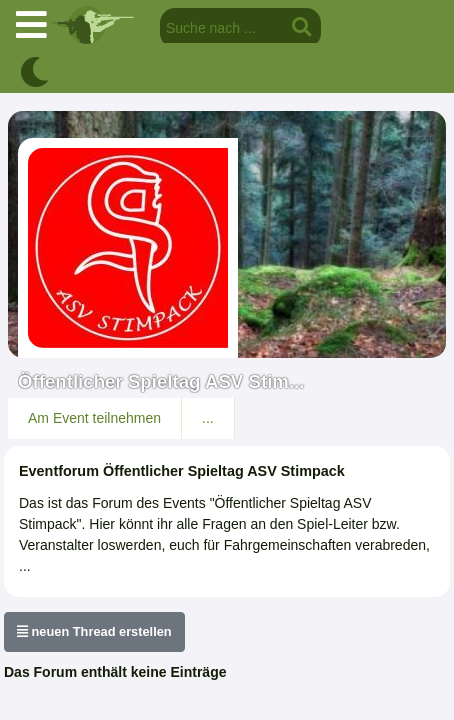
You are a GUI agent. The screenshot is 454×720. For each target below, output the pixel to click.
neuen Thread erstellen (94, 631)
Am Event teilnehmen (94, 418)
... (208, 418)
